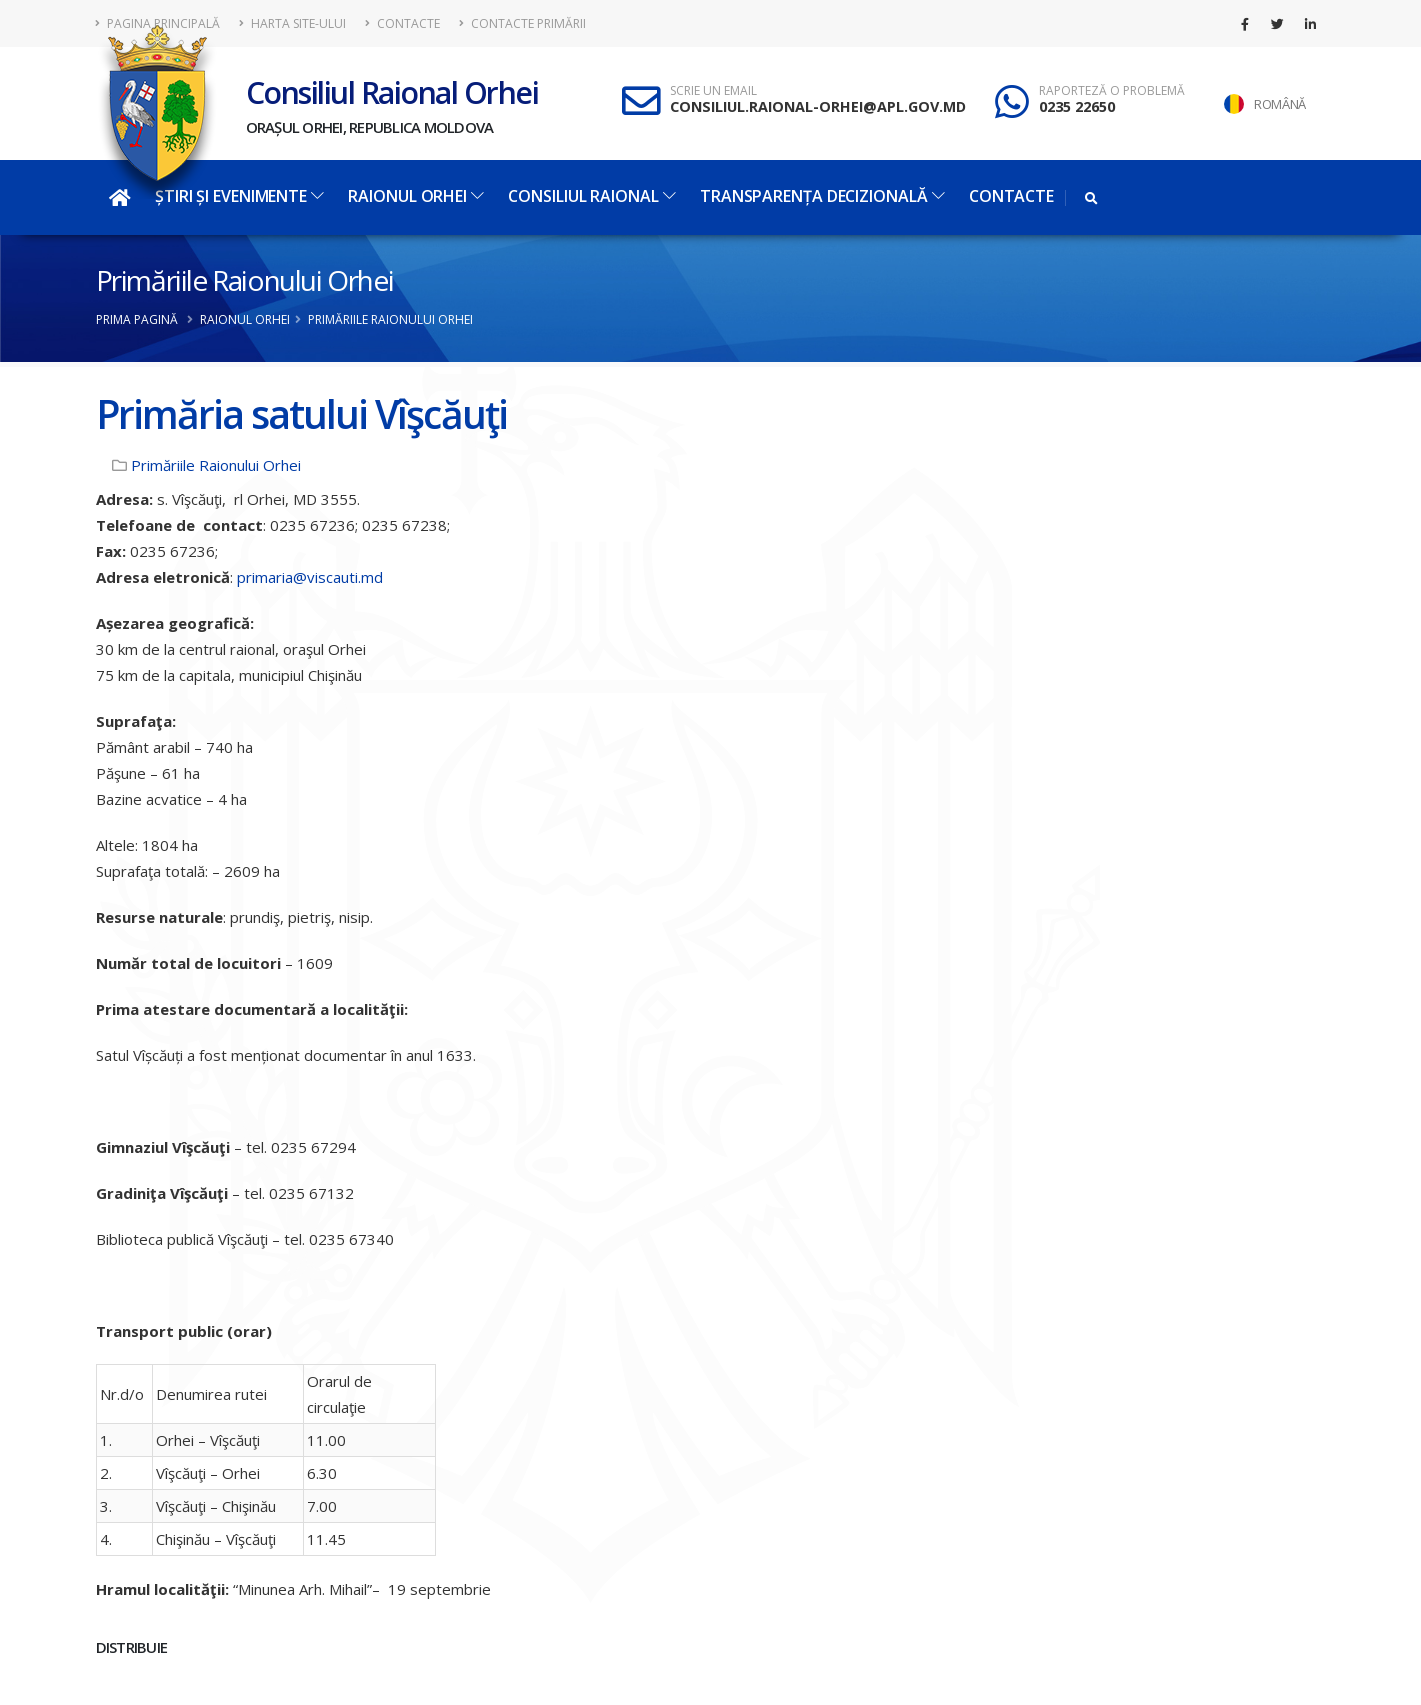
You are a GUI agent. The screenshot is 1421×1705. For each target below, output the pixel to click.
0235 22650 (1077, 106)
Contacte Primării (522, 23)
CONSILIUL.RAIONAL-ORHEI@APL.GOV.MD (818, 106)
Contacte (402, 23)
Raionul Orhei (416, 196)
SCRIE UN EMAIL (713, 91)
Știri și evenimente (239, 196)
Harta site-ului (292, 23)
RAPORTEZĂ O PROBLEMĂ (1112, 91)
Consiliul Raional (591, 196)
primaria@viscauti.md (310, 577)
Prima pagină (137, 319)
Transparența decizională (822, 196)
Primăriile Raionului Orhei (245, 280)
